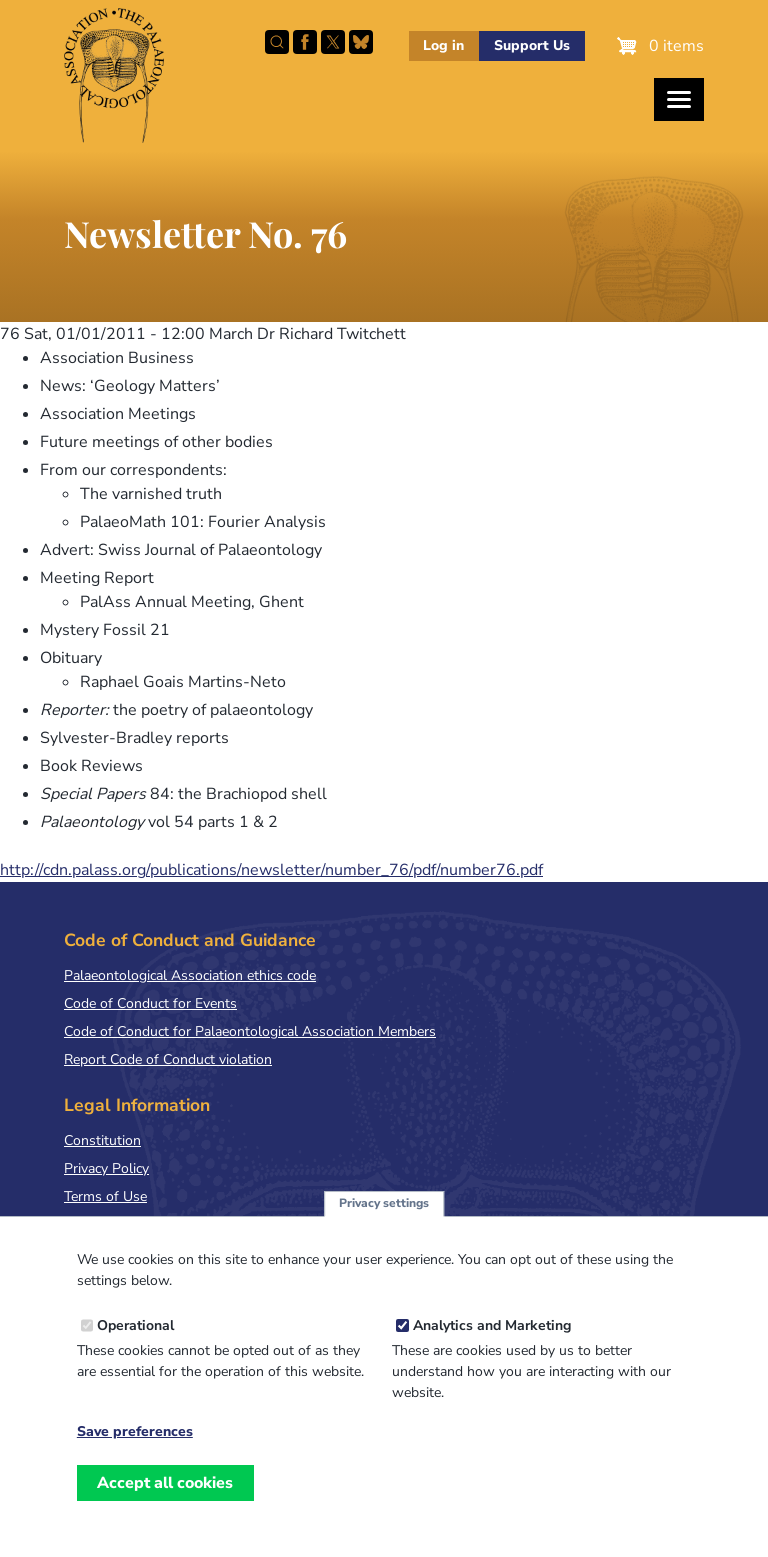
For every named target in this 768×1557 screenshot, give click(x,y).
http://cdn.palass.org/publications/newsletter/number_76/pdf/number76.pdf (271, 870)
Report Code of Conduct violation (168, 1059)
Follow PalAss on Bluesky (361, 42)
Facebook (305, 42)
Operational (135, 1338)
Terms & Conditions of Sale (149, 1224)
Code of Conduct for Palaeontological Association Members (250, 1031)
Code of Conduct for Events (150, 1003)
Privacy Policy (106, 1168)
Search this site (277, 42)
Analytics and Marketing (492, 1338)
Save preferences (135, 1445)
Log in (443, 45)
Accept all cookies (165, 1496)
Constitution (102, 1140)
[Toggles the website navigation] (679, 99)
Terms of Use (105, 1196)
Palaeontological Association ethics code (190, 975)
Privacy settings (384, 1216)
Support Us (532, 45)
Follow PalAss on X (333, 42)
